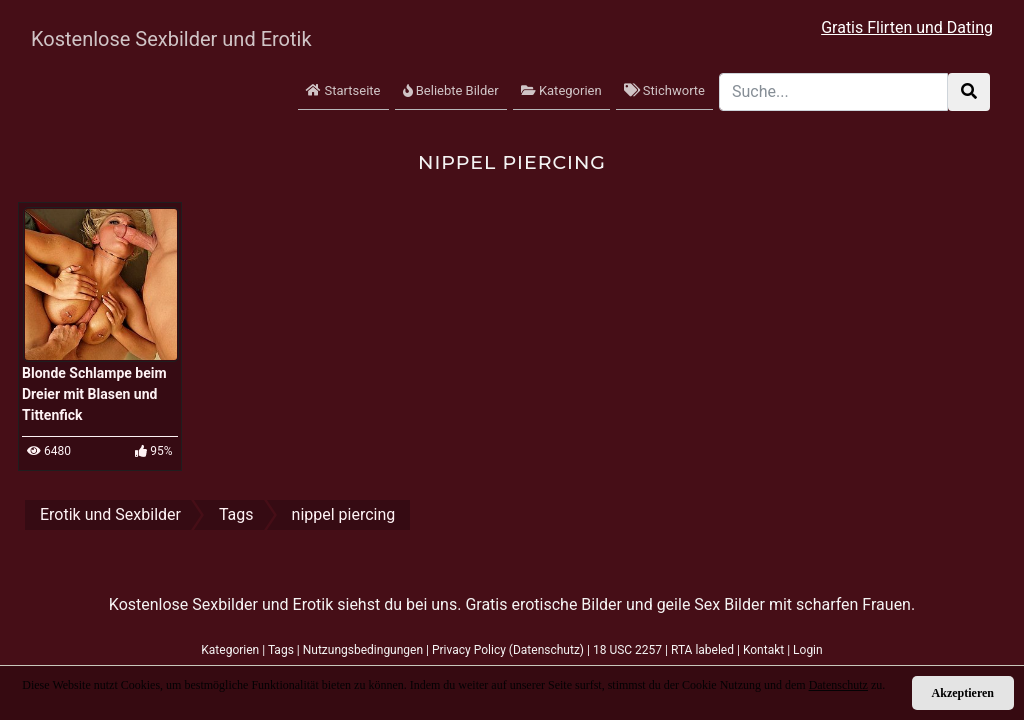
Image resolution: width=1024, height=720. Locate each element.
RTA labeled (702, 650)
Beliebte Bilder (451, 90)
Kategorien (561, 90)
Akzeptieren (963, 693)
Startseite (343, 90)
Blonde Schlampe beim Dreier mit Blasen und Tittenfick (94, 394)
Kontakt (763, 650)
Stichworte (664, 90)
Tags (281, 650)
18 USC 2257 (627, 650)
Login (808, 650)
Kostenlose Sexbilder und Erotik (151, 39)
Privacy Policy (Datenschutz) (508, 650)
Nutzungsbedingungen (363, 650)
